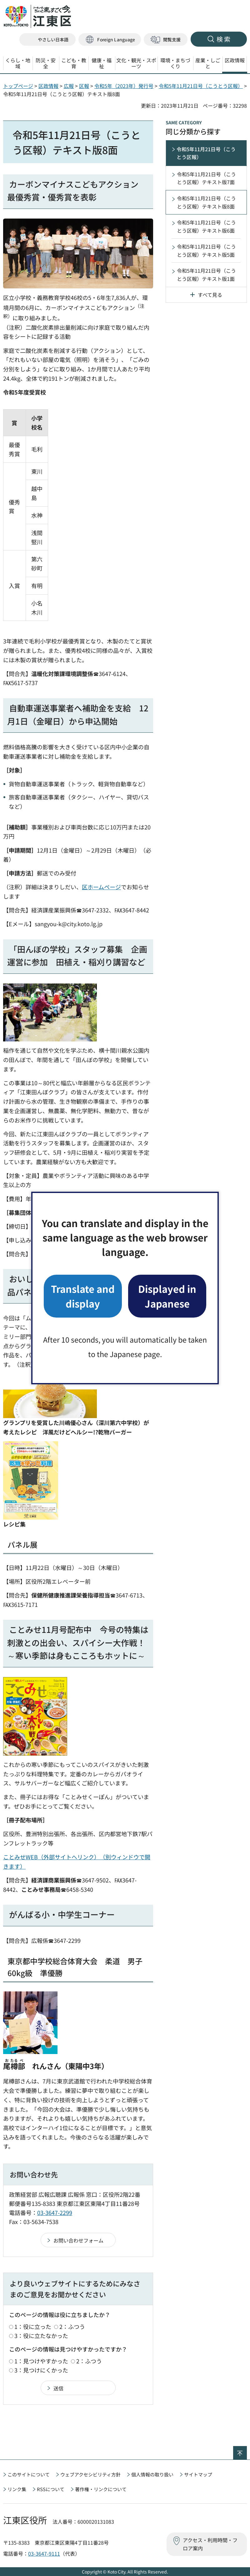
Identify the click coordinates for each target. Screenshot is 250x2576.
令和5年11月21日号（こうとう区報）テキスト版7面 (206, 178)
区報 (84, 86)
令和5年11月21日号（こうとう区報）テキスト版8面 (206, 202)
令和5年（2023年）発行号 (123, 86)
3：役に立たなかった (41, 2335)
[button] (109, 39)
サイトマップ (198, 2474)
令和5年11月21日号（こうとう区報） (201, 86)
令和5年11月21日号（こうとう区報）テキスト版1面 (206, 274)
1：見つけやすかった (41, 2361)
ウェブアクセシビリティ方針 (90, 2474)
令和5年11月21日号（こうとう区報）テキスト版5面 (206, 250)
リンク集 (17, 2489)
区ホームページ (101, 887)
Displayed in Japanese (167, 1296)
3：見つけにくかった (41, 2370)
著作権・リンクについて (101, 2489)
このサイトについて (29, 2474)
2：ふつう (72, 2326)
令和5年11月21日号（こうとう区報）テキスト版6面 (206, 226)
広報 (69, 86)
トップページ (18, 86)
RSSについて (50, 2489)
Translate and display (83, 1296)
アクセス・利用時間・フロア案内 (210, 2544)
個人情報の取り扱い (152, 2474)
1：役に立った (32, 2326)
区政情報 (48, 86)
